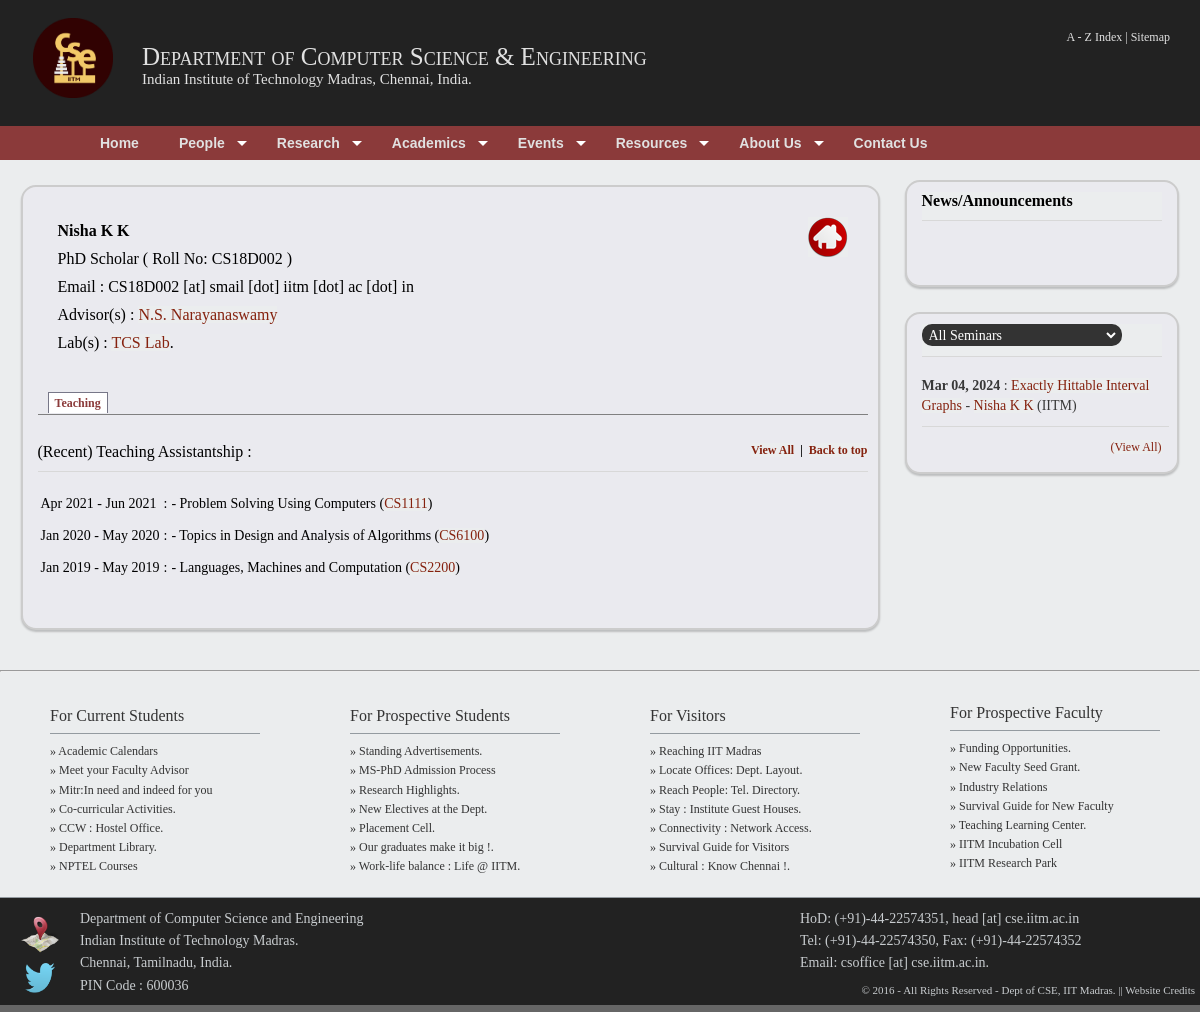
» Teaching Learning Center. (1018, 825)
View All (772, 450)
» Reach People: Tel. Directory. (725, 790)
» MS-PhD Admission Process (423, 770)
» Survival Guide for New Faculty (1032, 806)
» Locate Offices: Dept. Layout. (726, 770)
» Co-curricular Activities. (113, 809)
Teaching (78, 403)
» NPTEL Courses (94, 866)
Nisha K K (1004, 405)
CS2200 (432, 567)
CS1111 (406, 503)
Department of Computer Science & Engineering (394, 56)
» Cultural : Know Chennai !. (720, 866)
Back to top (838, 450)
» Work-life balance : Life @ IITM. (435, 866)
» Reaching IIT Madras (705, 751)
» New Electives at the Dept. (418, 809)
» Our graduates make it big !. (422, 847)
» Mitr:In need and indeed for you (131, 790)
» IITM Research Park (1003, 863)
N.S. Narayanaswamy (207, 314)
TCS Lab (140, 342)
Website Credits (1160, 990)
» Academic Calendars (104, 751)
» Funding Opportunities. (1010, 748)
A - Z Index (1095, 37)
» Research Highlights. (405, 790)
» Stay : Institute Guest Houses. (725, 809)
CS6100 (461, 535)
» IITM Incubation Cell (1006, 844)
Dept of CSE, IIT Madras (1057, 990)
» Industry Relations (998, 787)
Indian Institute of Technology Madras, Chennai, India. (307, 79)
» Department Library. (103, 847)
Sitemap (1150, 37)
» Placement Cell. (392, 828)
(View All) (1136, 447)
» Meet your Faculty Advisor (119, 770)
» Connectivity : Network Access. (731, 828)
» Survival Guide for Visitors (719, 847)
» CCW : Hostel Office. (106, 828)
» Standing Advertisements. (416, 751)
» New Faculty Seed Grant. (1015, 767)
